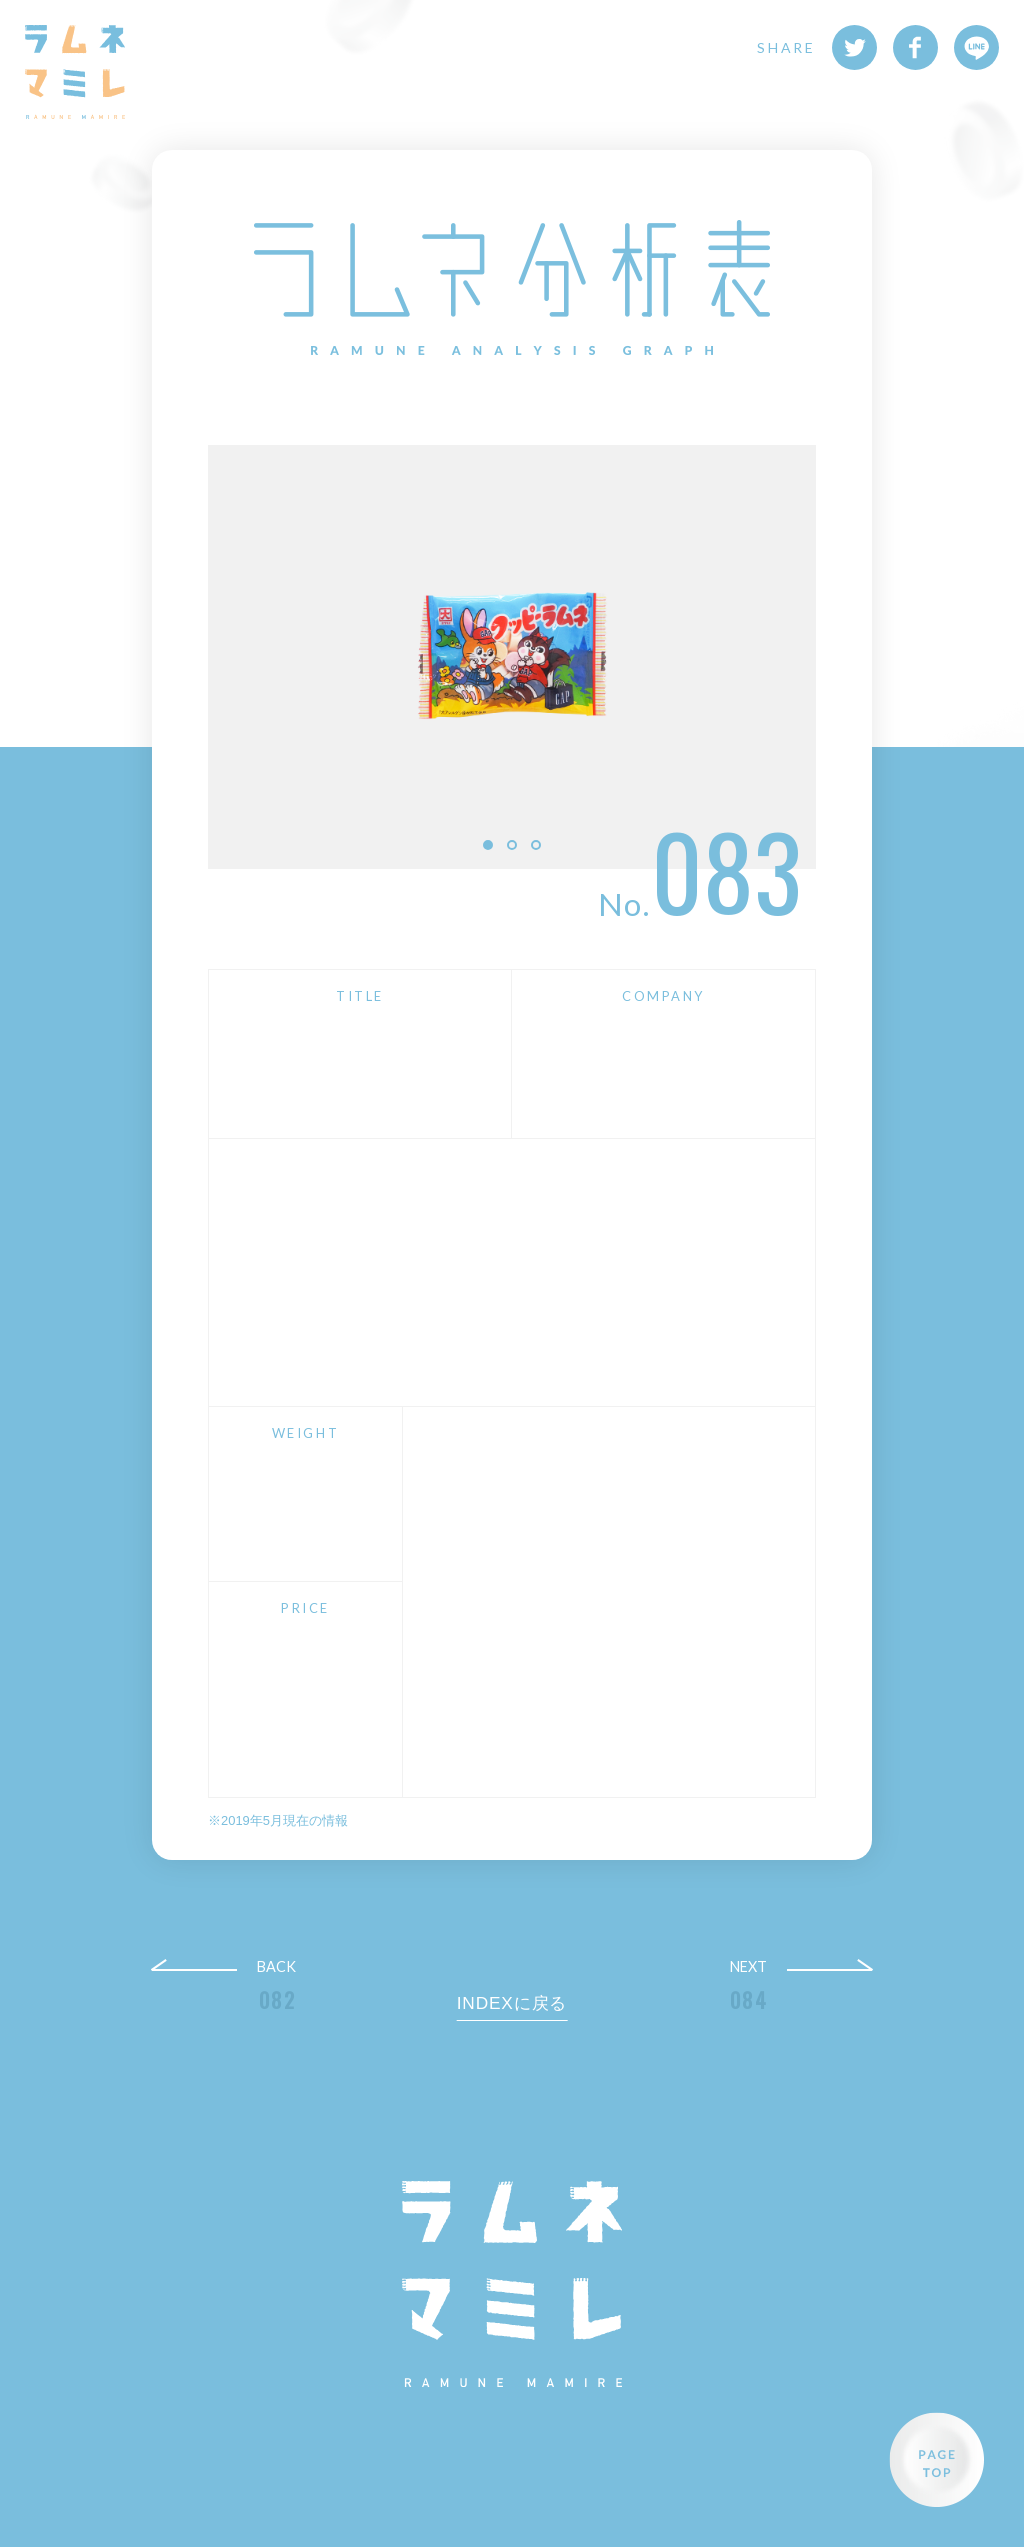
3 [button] (536, 845)
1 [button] (488, 845)
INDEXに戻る (512, 2003)
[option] (512, 657)
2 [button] (512, 845)
